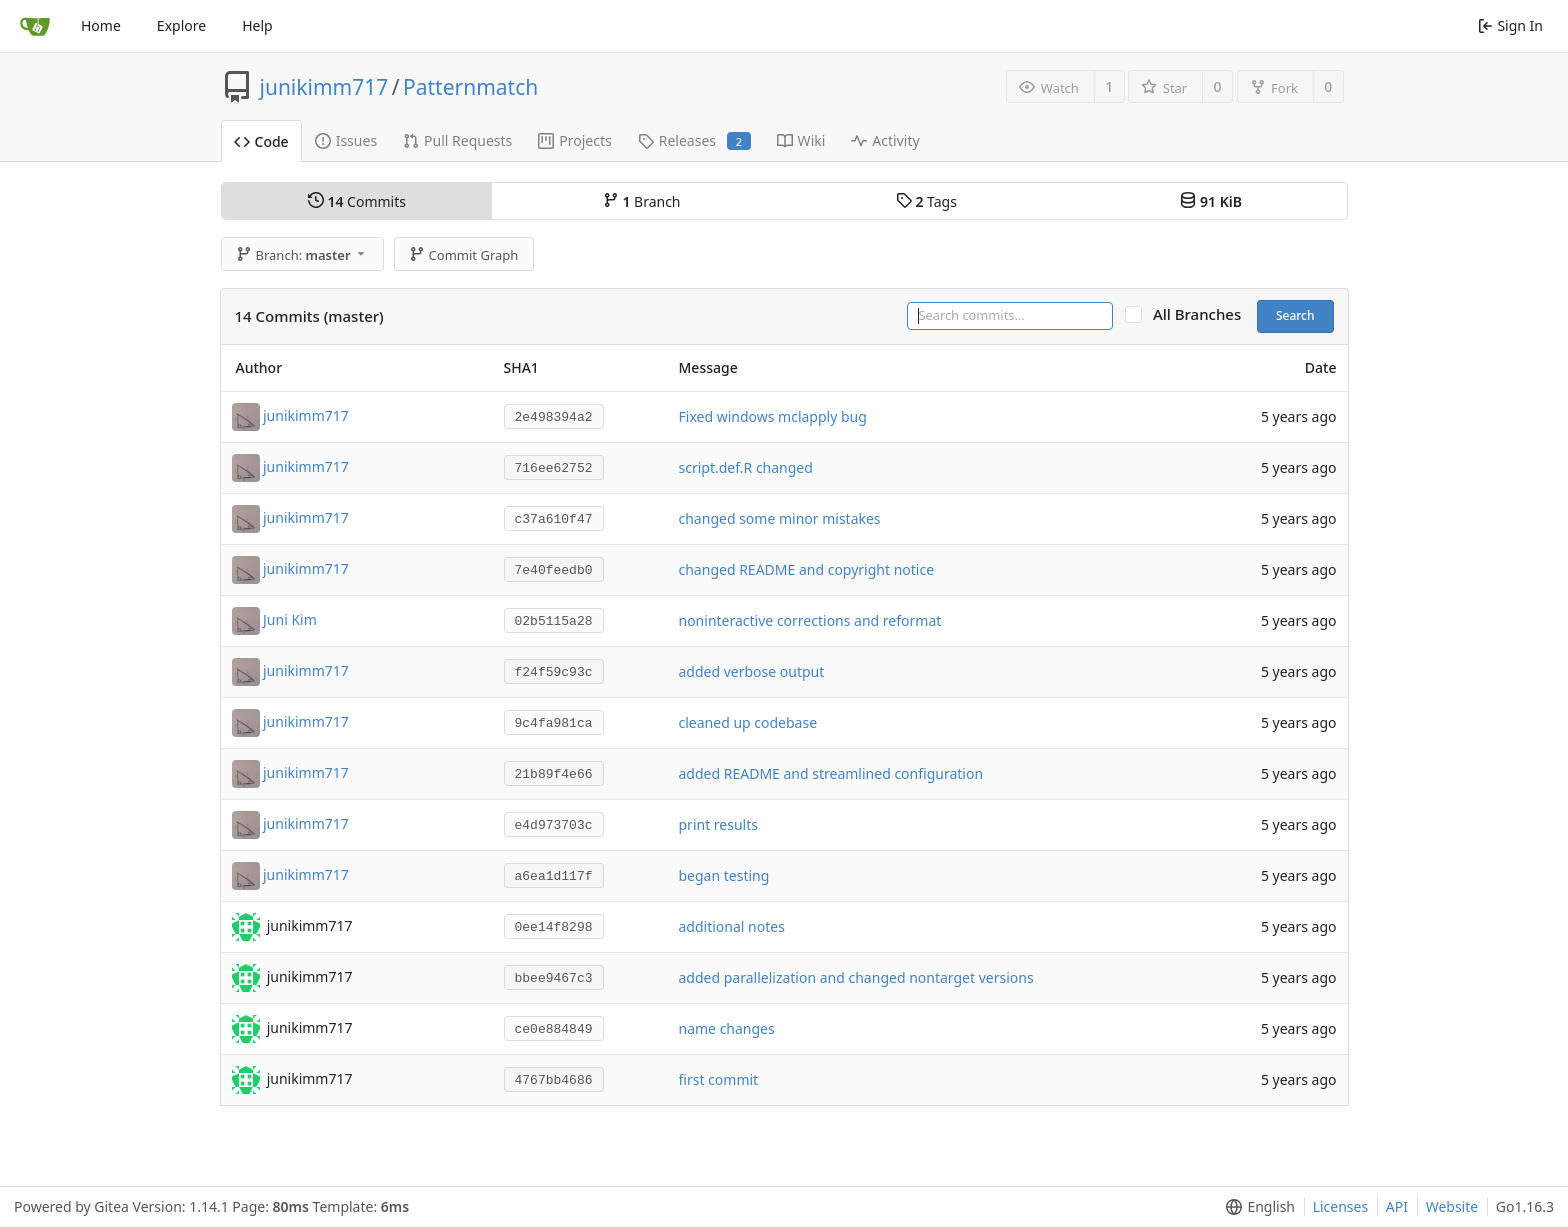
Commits (357, 201)
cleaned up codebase (748, 722)
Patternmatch (470, 87)
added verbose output (752, 671)
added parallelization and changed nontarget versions (856, 977)
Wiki (801, 140)
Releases (694, 140)
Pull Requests (457, 140)
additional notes (732, 926)
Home (101, 25)
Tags (926, 201)
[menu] (1256, 1207)
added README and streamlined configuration (831, 773)
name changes (727, 1028)
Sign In (1510, 25)
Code (261, 141)
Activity (885, 140)
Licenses (1341, 1206)
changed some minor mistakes (780, 518)
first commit (719, 1079)
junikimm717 (324, 87)
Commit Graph (463, 255)
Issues (346, 140)
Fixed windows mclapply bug (773, 416)
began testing (724, 875)
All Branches (1203, 314)
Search (1295, 315)
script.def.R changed (746, 467)
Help (257, 25)
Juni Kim (290, 618)
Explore (181, 25)
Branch (642, 201)
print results (718, 824)
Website (1452, 1206)
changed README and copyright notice (807, 569)
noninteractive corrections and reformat (810, 620)
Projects (574, 140)
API (1397, 1206)
